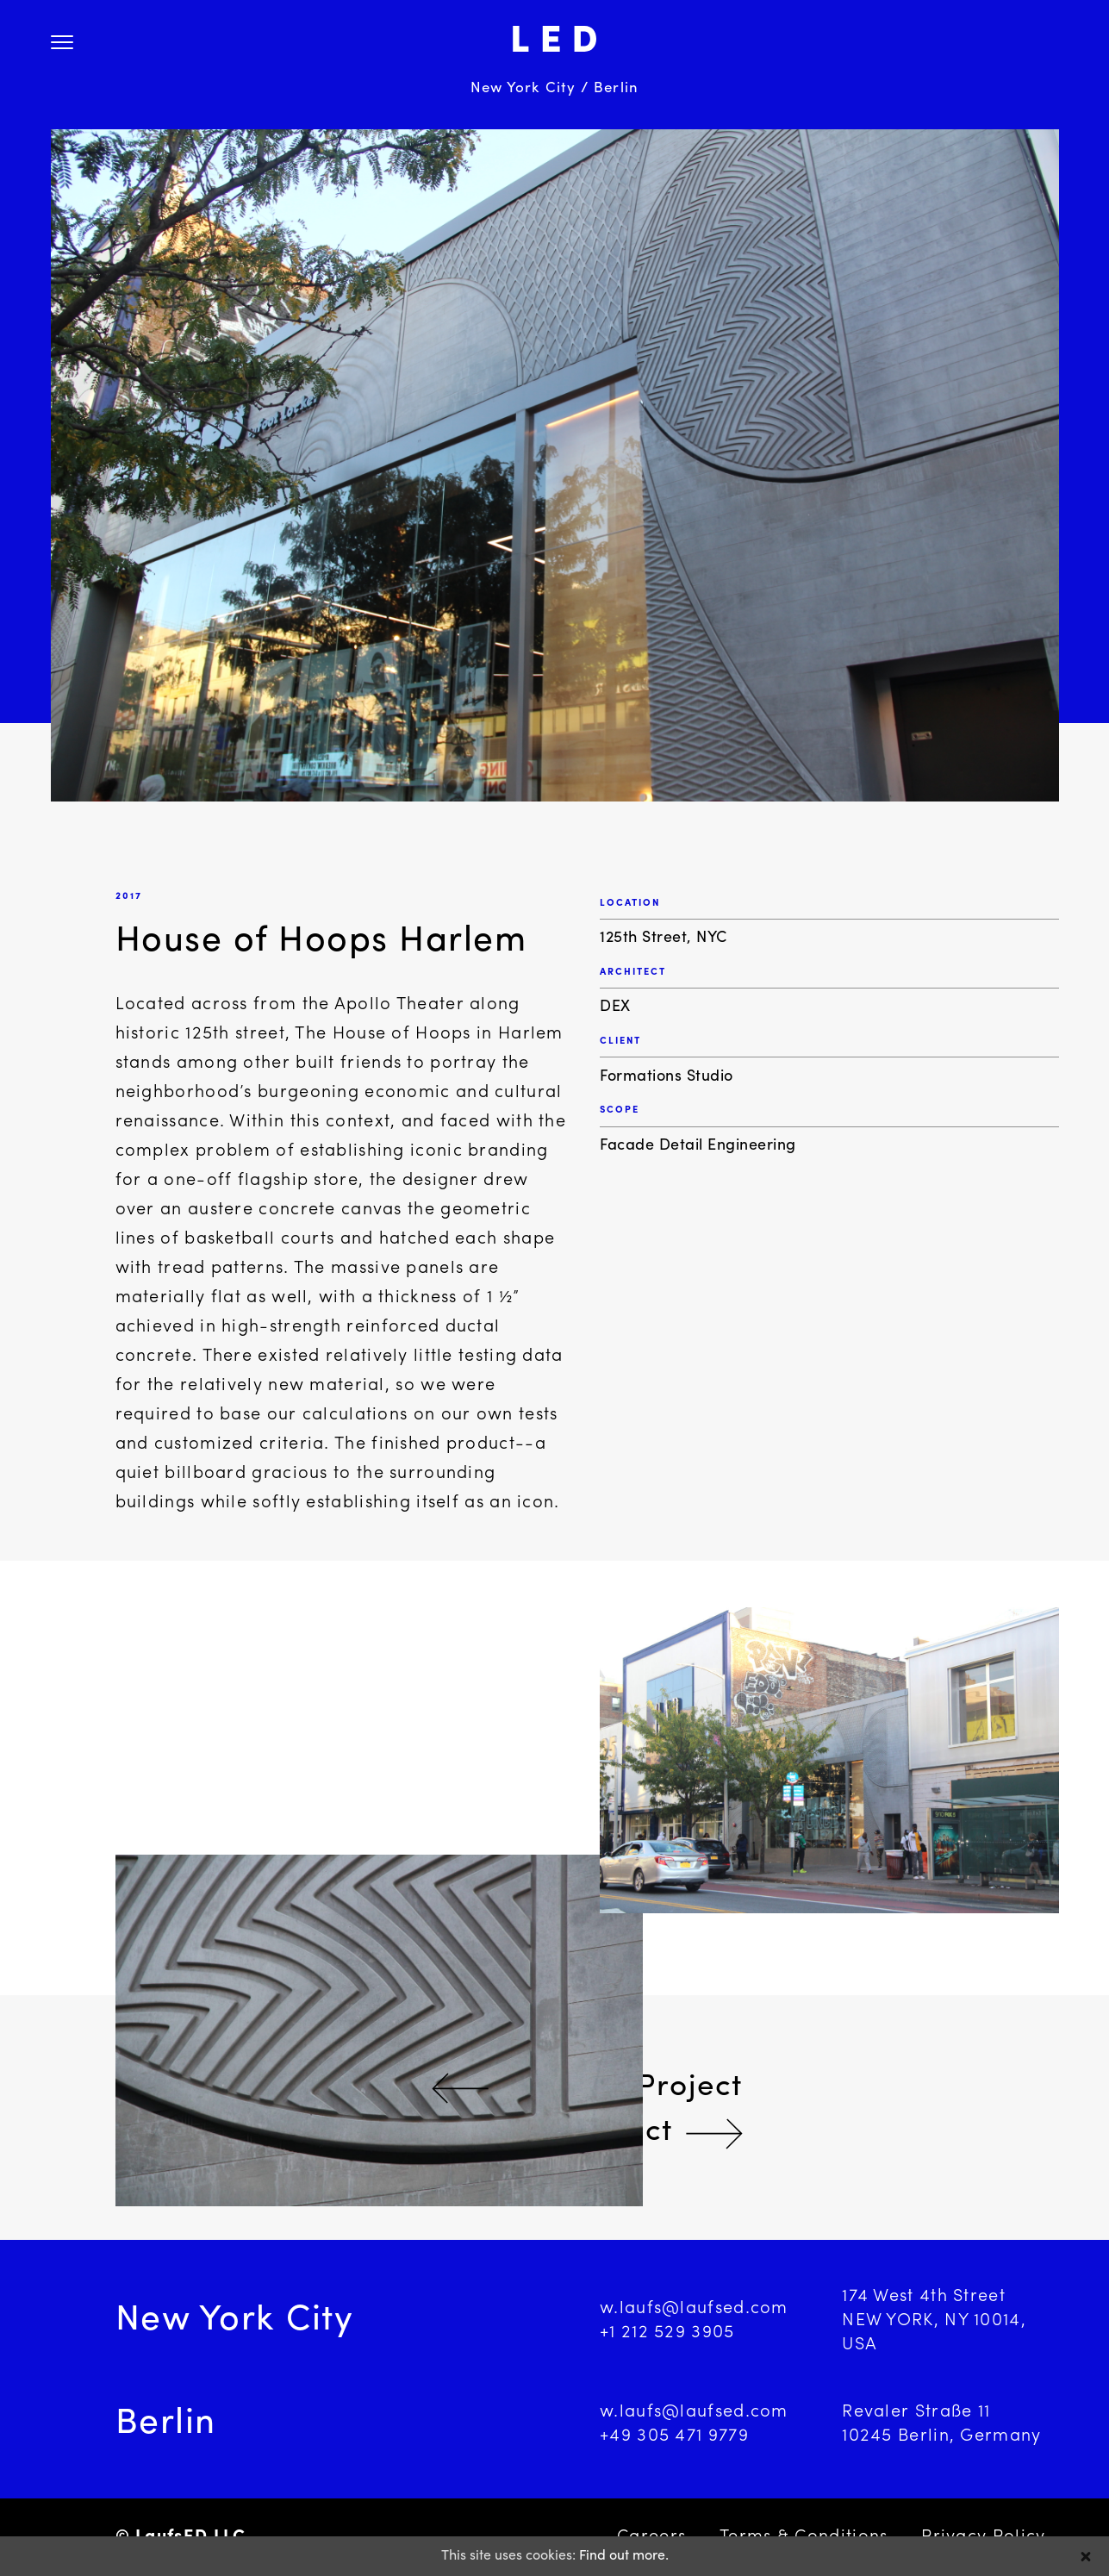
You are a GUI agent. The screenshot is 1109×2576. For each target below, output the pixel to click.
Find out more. (624, 2556)
